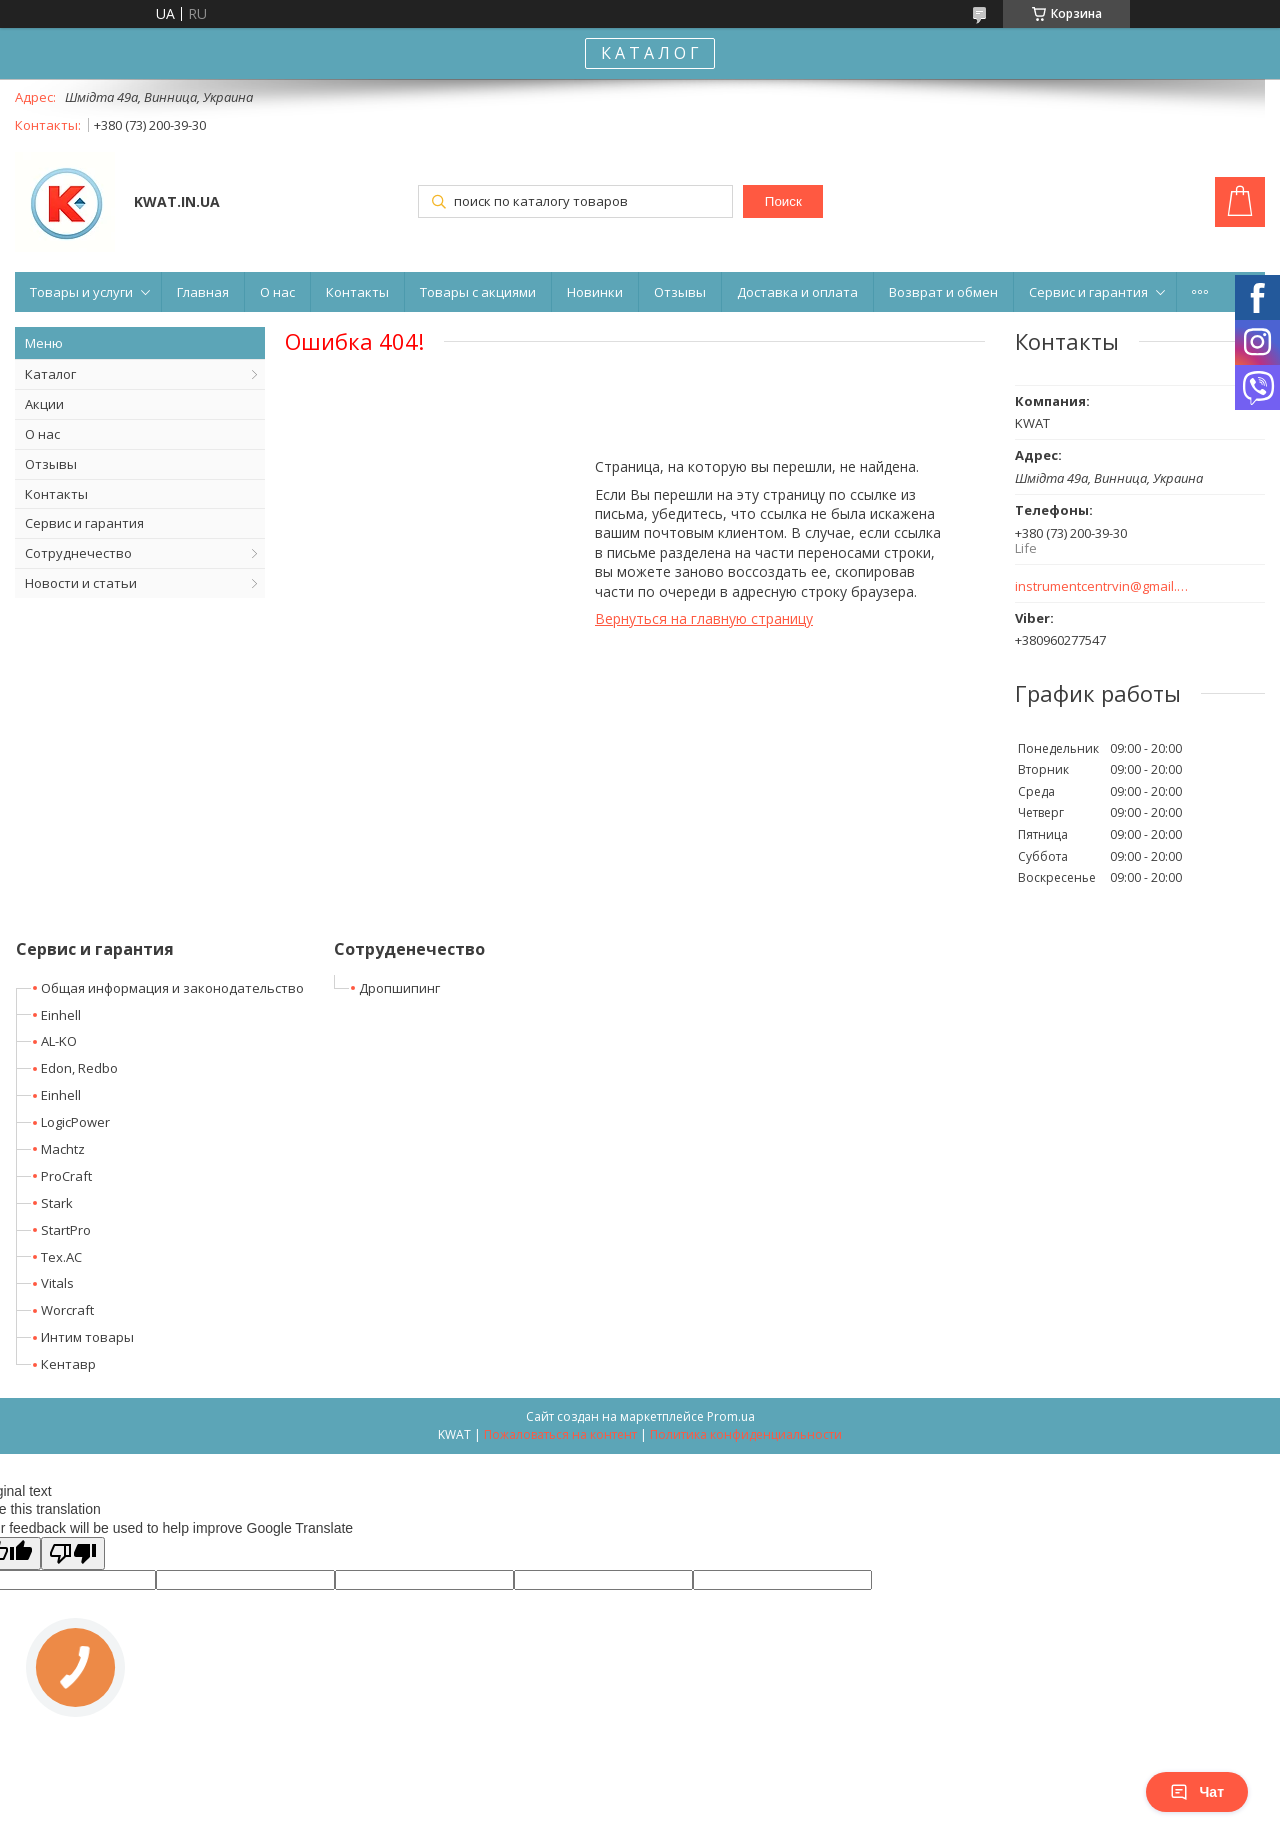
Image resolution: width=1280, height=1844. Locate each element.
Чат (1197, 1792)
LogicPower (75, 1122)
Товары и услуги (81, 292)
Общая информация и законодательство (172, 988)
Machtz (63, 1149)
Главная (203, 292)
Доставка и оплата (797, 292)
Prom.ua (731, 1416)
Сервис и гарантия (1088, 292)
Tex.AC (61, 1257)
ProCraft (66, 1176)
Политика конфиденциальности (746, 1434)
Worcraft (67, 1310)
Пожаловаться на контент (560, 1434)
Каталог (50, 374)
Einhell (61, 1015)
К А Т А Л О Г (650, 53)
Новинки (595, 292)
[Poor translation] (73, 1553)
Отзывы (680, 292)
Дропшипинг (399, 988)
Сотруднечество (78, 553)
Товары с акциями (478, 292)
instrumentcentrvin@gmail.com (1102, 586)
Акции (44, 404)
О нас (277, 292)
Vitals (57, 1283)
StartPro (66, 1230)
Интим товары (87, 1337)
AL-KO (59, 1041)
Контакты (357, 292)
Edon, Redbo (79, 1068)
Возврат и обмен (943, 292)
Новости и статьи (81, 583)
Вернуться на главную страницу (704, 618)
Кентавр (68, 1364)
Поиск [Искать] (783, 201)
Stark (57, 1203)
